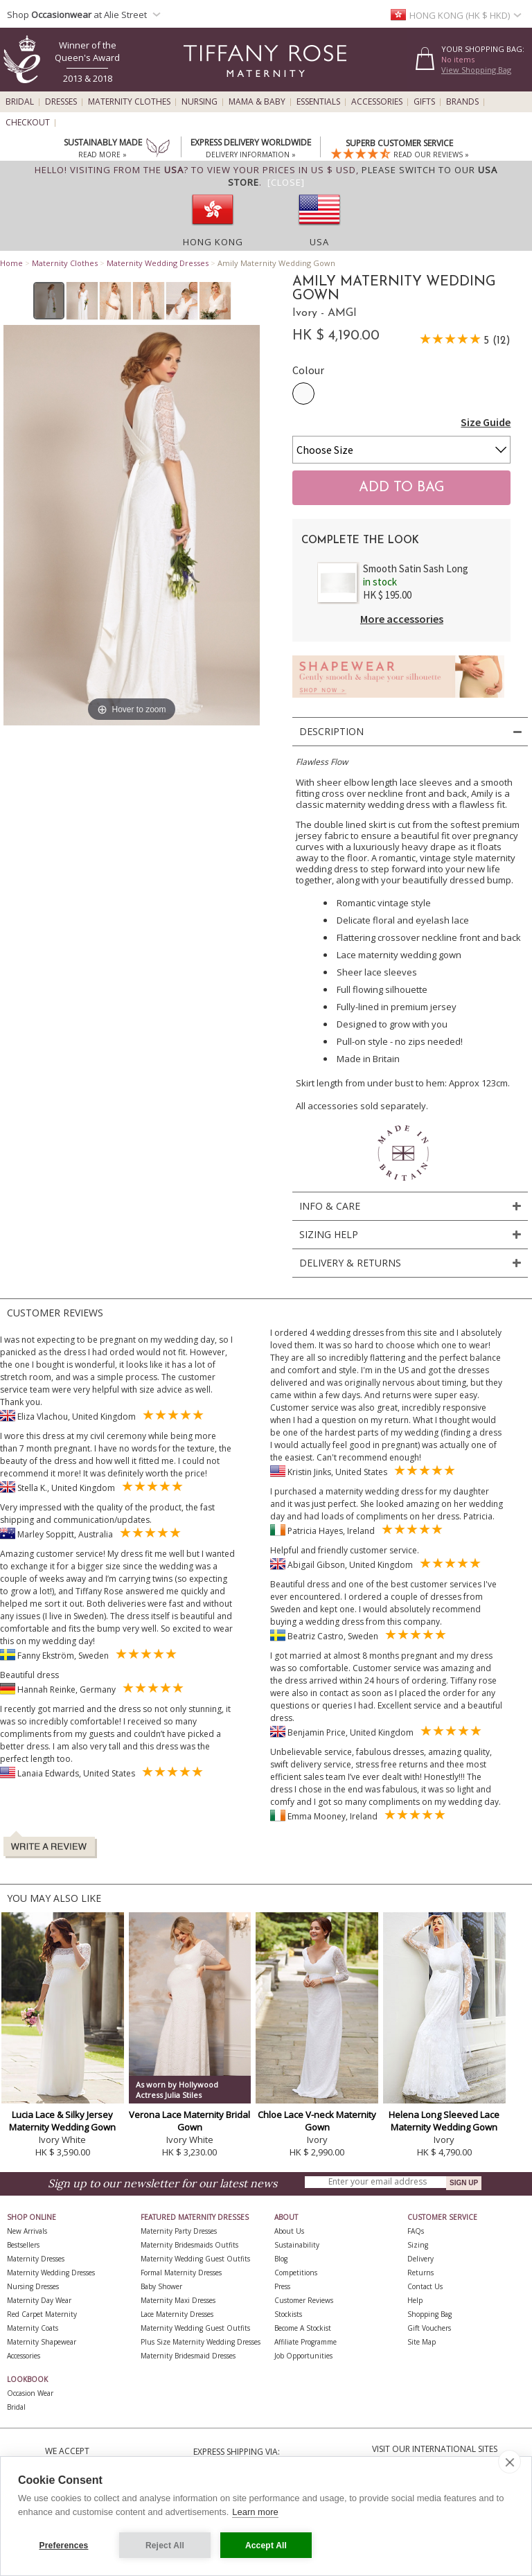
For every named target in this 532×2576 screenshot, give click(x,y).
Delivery (420, 2259)
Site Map (421, 2342)
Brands (462, 102)
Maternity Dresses (35, 2259)
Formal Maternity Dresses (181, 2272)
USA (319, 242)
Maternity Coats (32, 2328)
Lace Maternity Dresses (177, 2314)
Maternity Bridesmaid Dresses (188, 2356)
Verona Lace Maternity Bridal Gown (189, 2120)
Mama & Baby (257, 102)
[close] (509, 2461)
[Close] (286, 182)
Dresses (61, 102)
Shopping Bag (429, 2314)
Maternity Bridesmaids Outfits (189, 2245)
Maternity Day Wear (39, 2300)
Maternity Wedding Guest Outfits (195, 2259)
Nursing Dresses (33, 2286)
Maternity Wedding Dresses (158, 263)
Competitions (295, 2272)
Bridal (20, 102)
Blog (280, 2259)
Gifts (424, 102)
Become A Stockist (302, 2328)
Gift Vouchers (429, 2328)
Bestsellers (23, 2245)
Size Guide (486, 422)
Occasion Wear (30, 2393)
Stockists (288, 2314)
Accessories (376, 102)
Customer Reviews (303, 2300)
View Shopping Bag (476, 69)
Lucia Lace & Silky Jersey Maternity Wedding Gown (62, 2120)
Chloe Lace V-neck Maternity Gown (317, 2120)
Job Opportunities (303, 2356)
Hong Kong (213, 242)
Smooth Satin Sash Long (415, 568)
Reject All (164, 2545)
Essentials (318, 102)
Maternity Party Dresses (179, 2231)
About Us (289, 2231)
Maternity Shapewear (41, 2342)
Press (282, 2286)
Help (415, 2300)
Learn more (255, 2512)
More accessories (401, 619)
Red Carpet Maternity (42, 2314)
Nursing (199, 102)
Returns (420, 2272)
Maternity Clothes (129, 102)
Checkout (28, 122)
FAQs (415, 2231)
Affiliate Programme (305, 2342)
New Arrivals (27, 2231)
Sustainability (296, 2245)
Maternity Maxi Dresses (178, 2300)
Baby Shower (161, 2286)
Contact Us (425, 2286)
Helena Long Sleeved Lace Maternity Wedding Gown (444, 2120)
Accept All (266, 2545)
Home (11, 263)
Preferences (64, 2545)
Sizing (417, 2245)
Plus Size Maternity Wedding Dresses (200, 2342)
